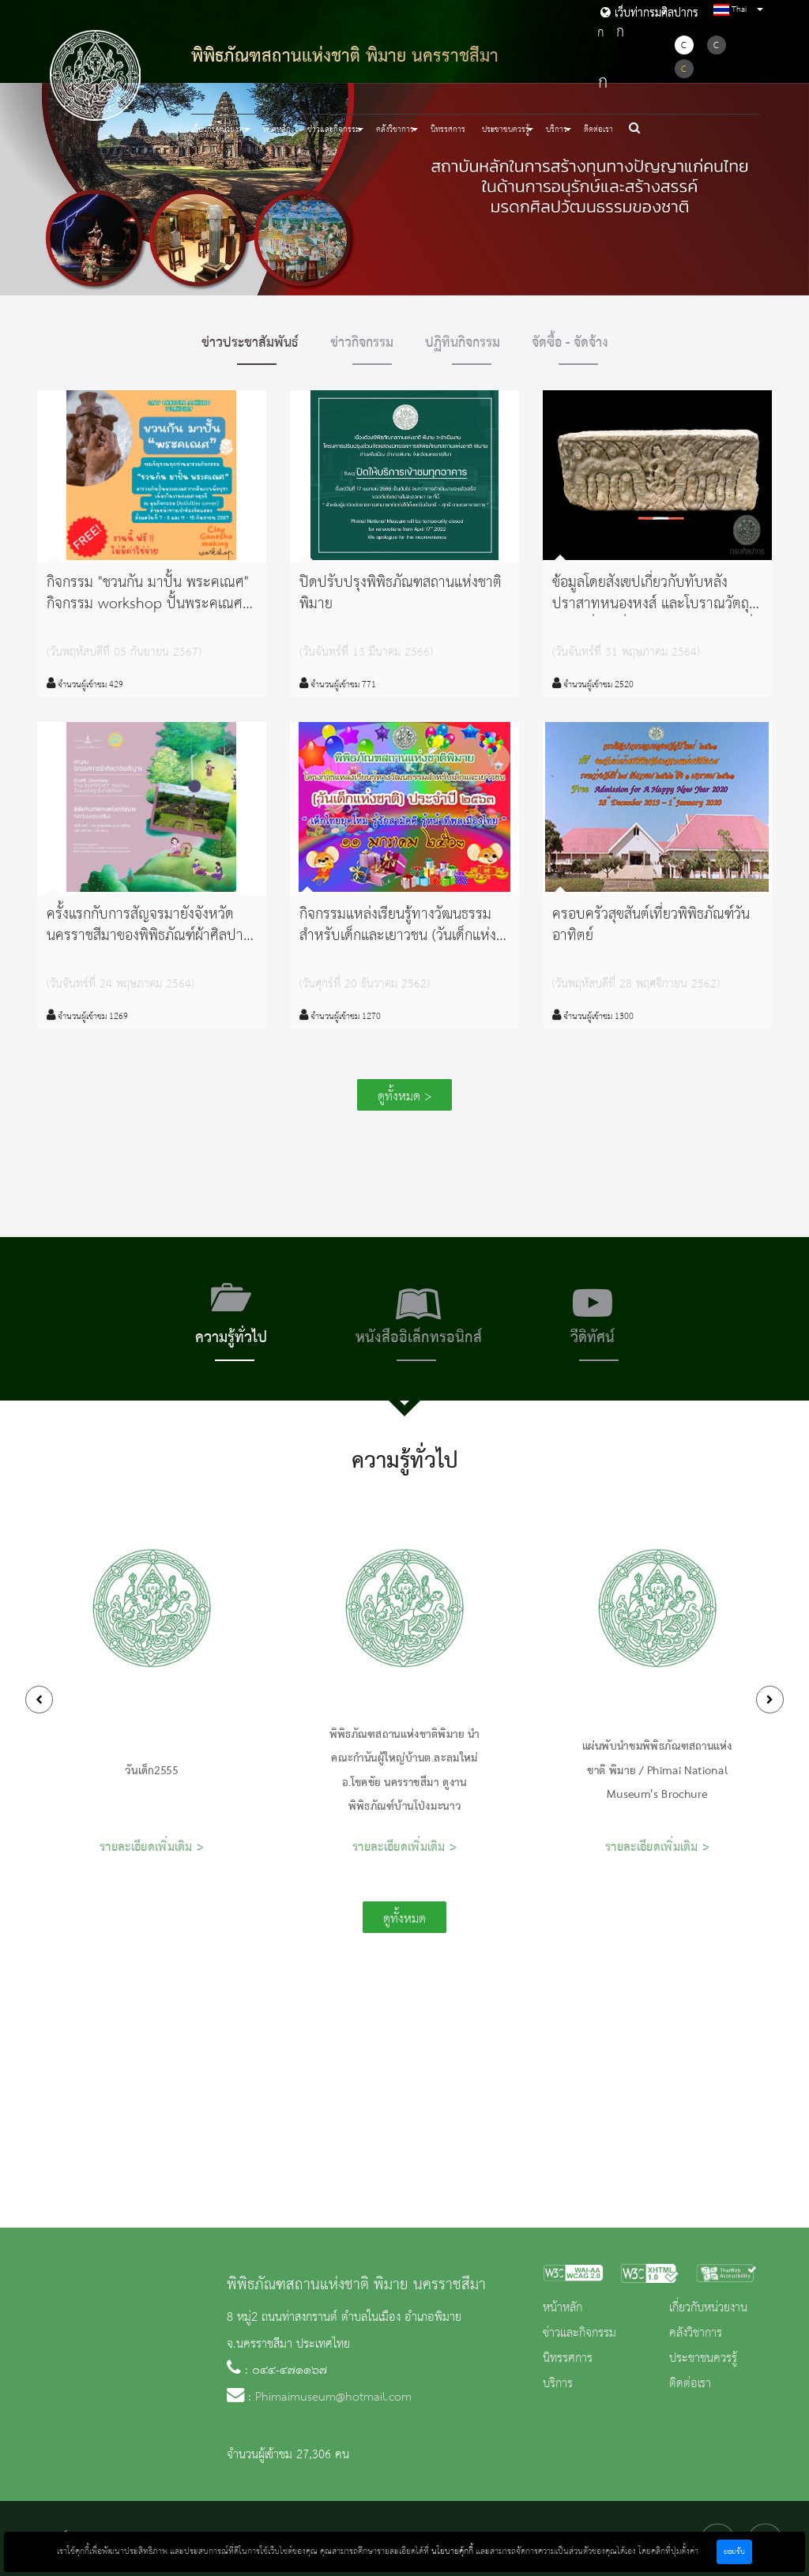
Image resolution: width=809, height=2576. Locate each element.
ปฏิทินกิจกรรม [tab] (462, 342)
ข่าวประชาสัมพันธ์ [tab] (250, 342)
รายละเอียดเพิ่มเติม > (152, 1848)
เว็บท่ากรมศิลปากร (649, 13)
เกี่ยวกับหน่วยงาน (708, 2308)
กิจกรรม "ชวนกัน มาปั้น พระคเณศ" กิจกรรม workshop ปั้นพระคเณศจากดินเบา (148, 604)
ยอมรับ (734, 2551)
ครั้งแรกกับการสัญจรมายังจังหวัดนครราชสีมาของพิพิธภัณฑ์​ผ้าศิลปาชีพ (145, 936)
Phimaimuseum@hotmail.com (333, 2397)
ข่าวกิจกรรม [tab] (361, 342)
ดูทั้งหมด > (404, 1097)
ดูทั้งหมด (404, 1919)
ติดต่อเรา (598, 129)
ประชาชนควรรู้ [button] (505, 129)
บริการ (558, 2384)
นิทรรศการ (448, 129)
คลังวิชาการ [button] (395, 129)
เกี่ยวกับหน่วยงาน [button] (218, 129)
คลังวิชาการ (695, 2333)
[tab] (231, 1319)
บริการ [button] (556, 129)
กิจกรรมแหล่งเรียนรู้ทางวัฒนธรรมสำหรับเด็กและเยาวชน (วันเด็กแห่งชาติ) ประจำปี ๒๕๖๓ (397, 936)
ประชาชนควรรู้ (703, 2359)
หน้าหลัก (277, 129)
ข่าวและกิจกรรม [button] (333, 129)
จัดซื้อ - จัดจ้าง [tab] (570, 342)
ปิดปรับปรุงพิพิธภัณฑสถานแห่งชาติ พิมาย (400, 594)
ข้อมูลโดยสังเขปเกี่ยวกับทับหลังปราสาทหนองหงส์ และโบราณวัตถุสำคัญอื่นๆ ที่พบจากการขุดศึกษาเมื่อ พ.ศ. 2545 (656, 615)
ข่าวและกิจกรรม (579, 2333)
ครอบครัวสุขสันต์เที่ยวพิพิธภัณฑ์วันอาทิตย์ (651, 925)
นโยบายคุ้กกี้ (452, 2551)
